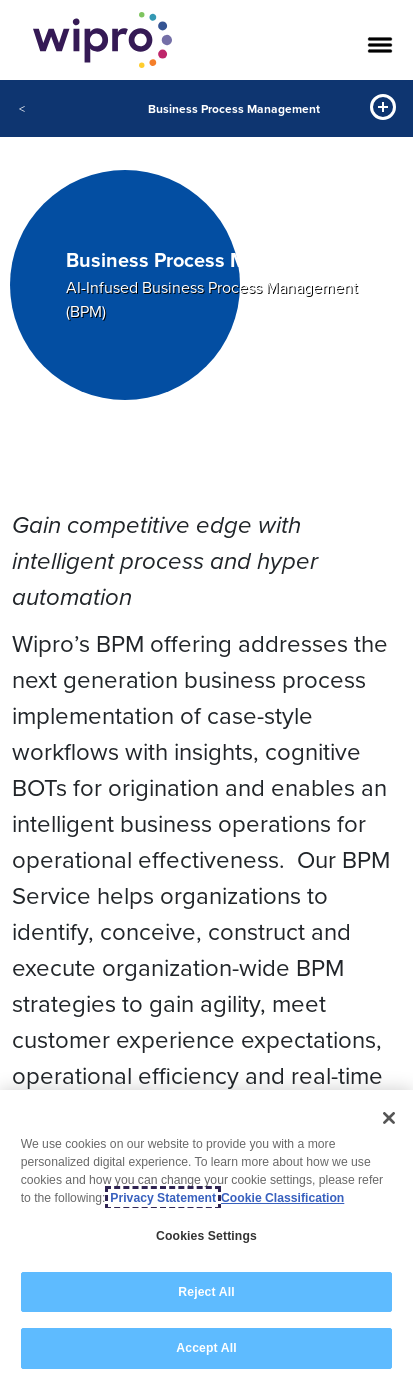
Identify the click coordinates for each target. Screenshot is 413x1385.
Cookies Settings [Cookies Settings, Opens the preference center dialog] (206, 1236)
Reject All (206, 1292)
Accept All (206, 1348)
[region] (206, 1237)
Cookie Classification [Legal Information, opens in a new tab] (282, 1198)
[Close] (389, 1118)
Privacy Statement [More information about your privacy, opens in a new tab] (163, 1198)
